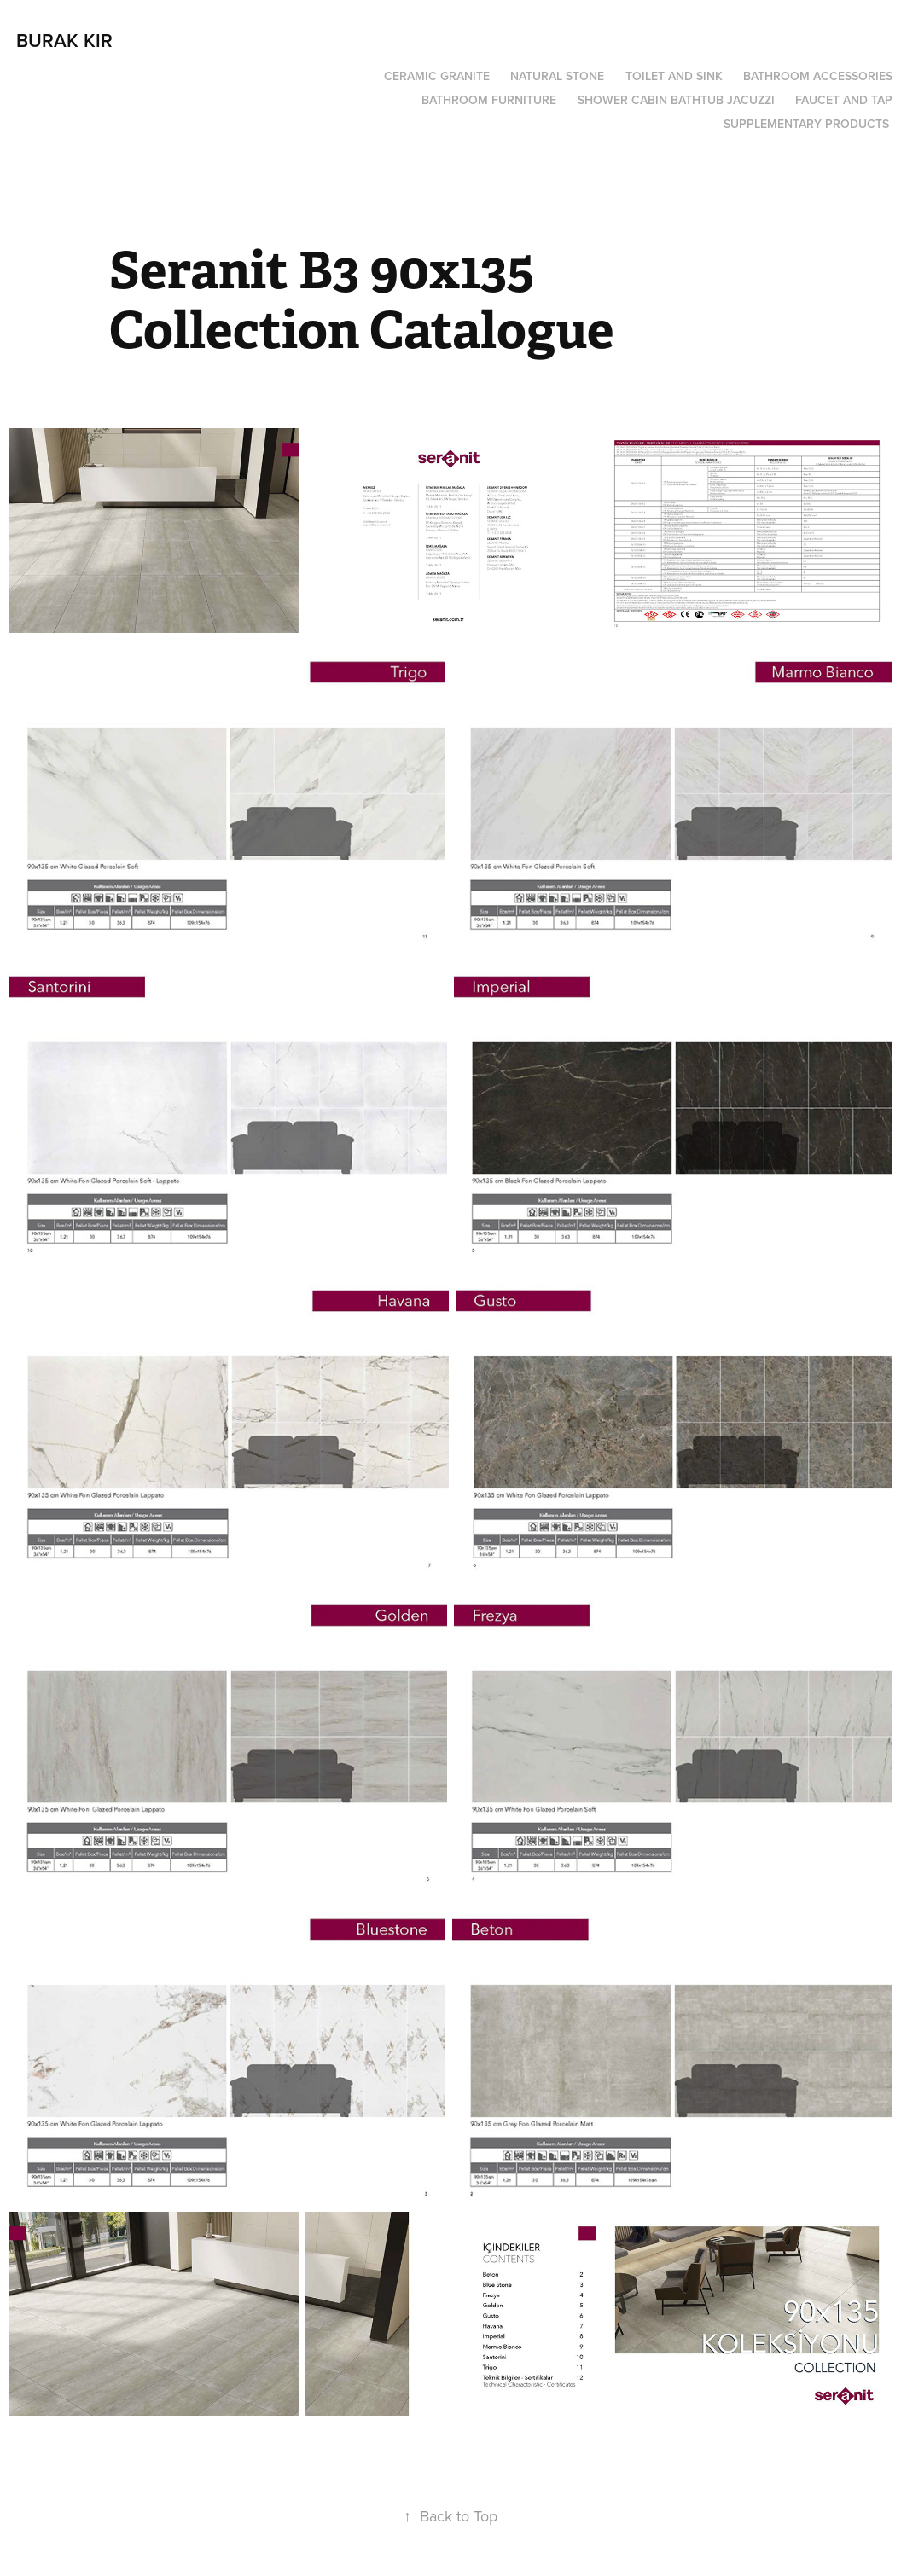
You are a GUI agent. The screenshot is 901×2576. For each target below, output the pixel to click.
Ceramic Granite (437, 75)
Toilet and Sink (674, 75)
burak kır (64, 40)
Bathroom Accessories (817, 75)
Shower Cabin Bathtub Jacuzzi (676, 99)
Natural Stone (557, 75)
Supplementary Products (806, 123)
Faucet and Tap (843, 99)
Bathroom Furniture (488, 99)
